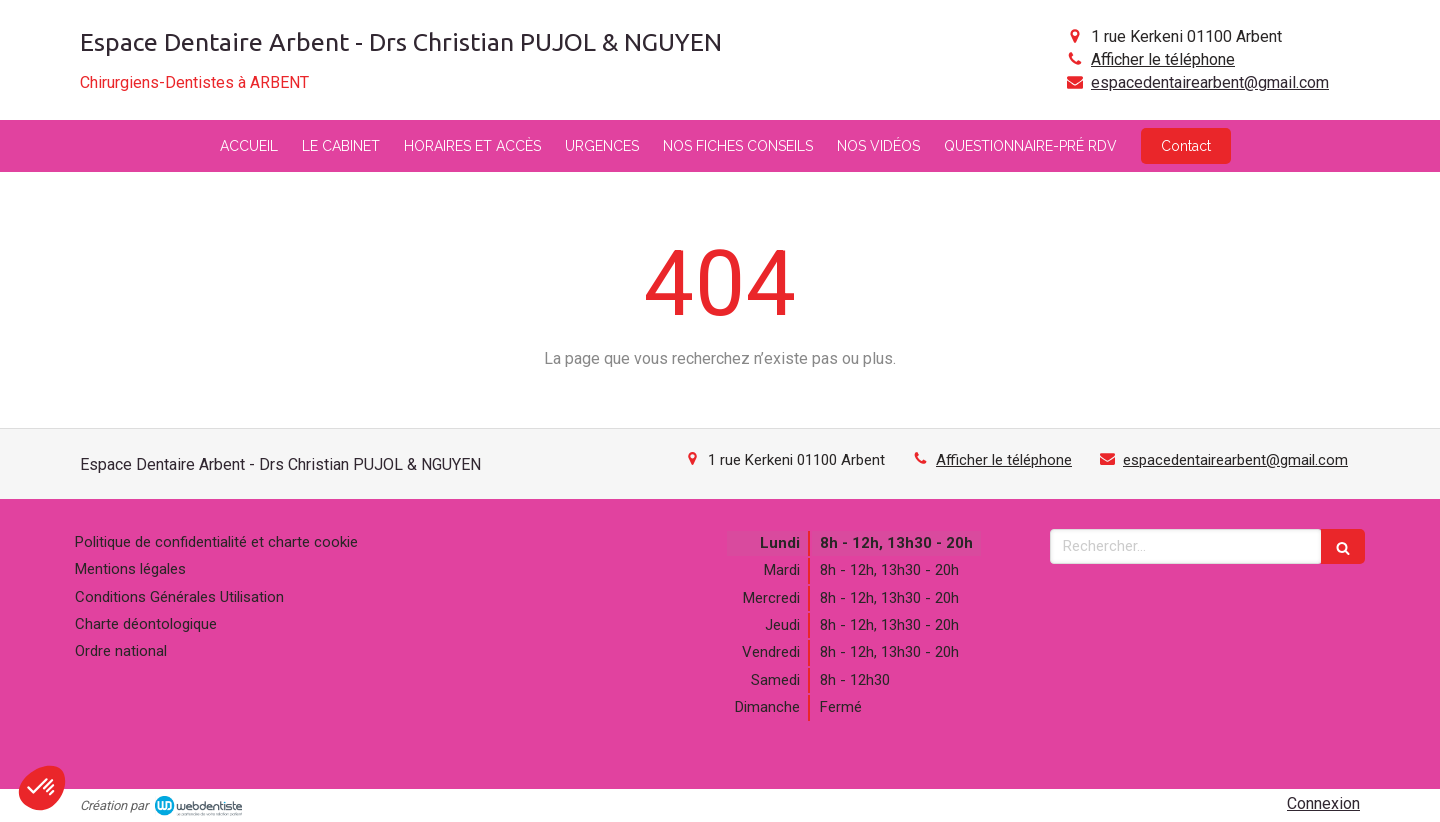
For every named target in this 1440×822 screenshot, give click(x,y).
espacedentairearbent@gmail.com (1210, 82)
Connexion (1323, 803)
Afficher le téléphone (1163, 59)
